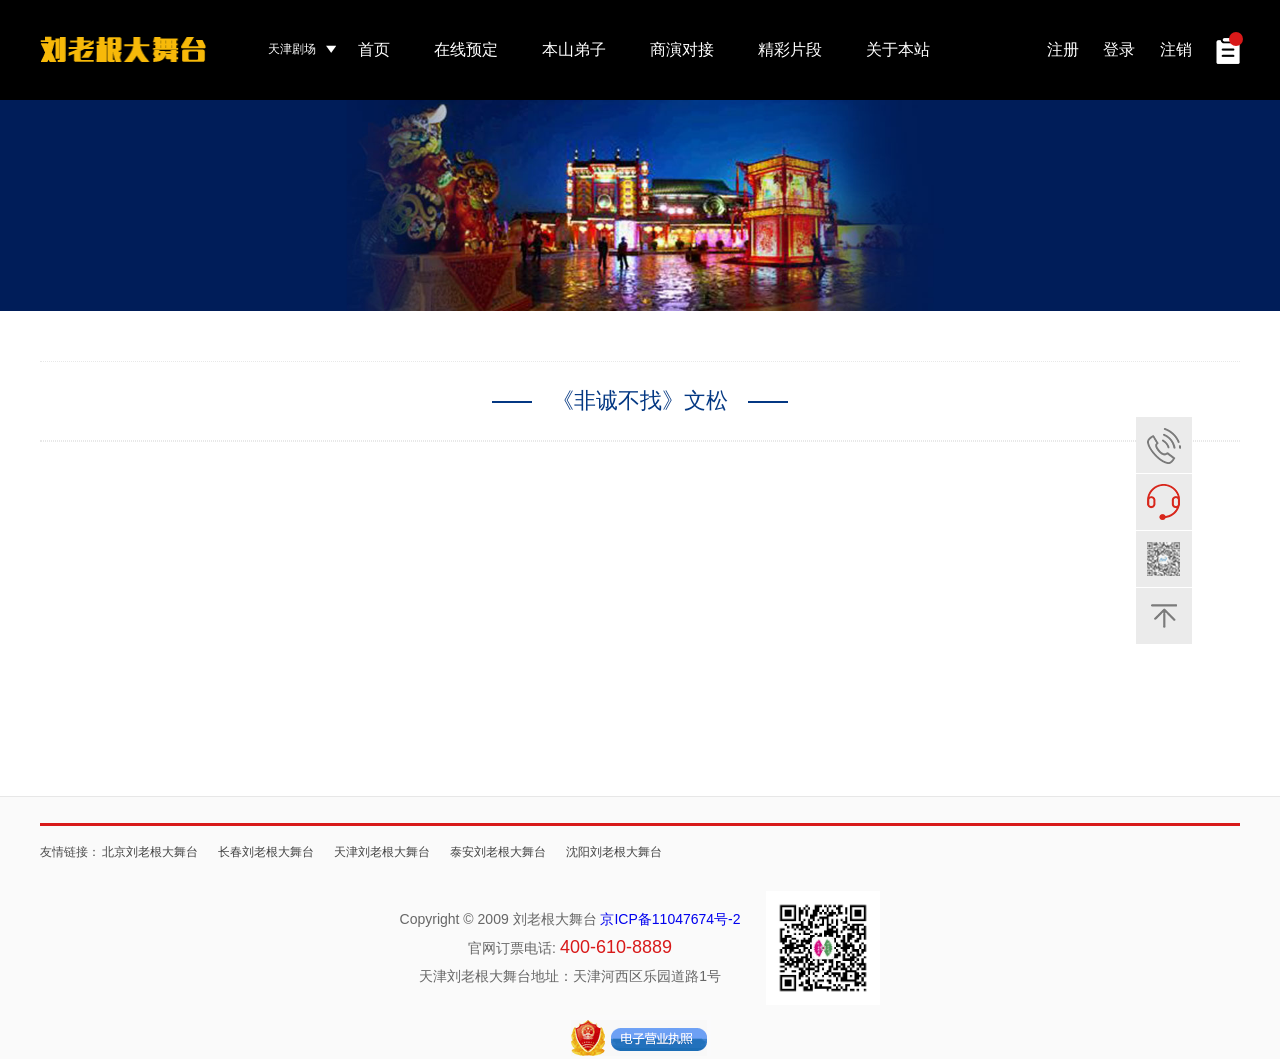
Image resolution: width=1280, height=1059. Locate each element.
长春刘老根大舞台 (266, 852)
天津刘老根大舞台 (382, 852)
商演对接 (682, 49)
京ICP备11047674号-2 (670, 919)
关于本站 (898, 49)
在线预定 (466, 49)
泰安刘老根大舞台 (498, 852)
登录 (1119, 49)
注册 (1063, 49)
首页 (374, 49)
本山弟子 (574, 49)
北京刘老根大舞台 (150, 852)
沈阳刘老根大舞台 (614, 852)
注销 (1176, 49)
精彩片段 (790, 49)
